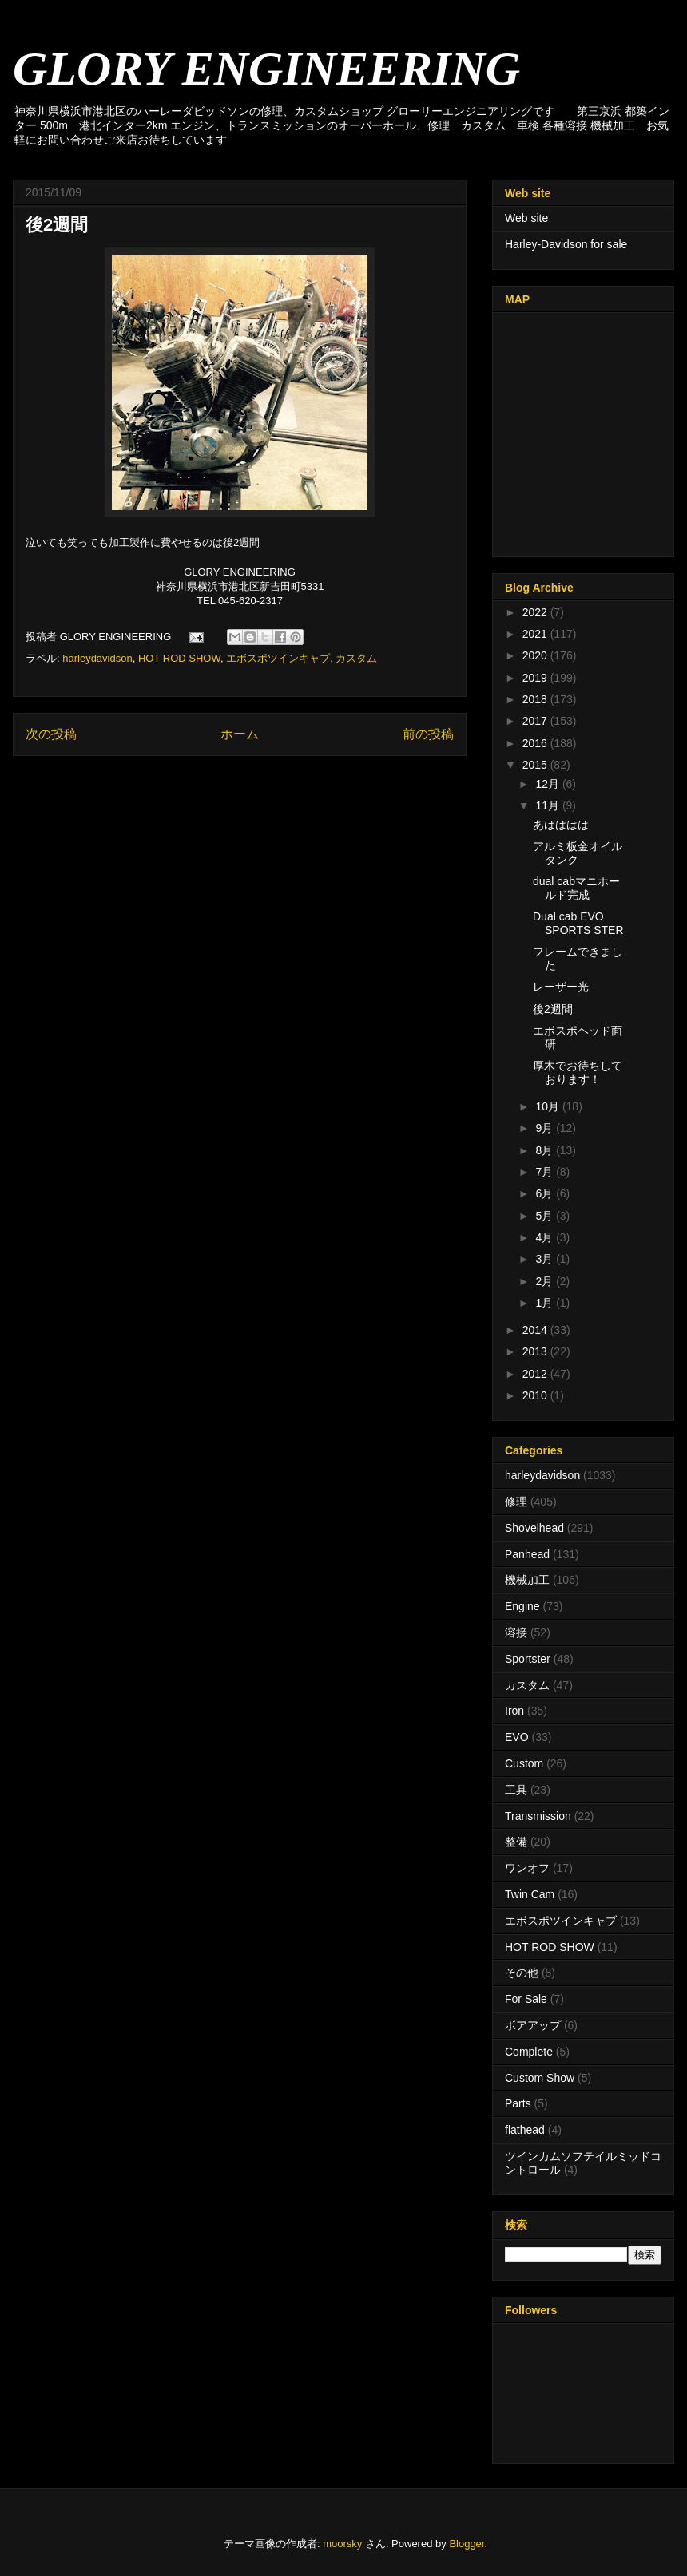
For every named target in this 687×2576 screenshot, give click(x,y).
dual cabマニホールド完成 (576, 888)
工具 (516, 1789)
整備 (516, 1841)
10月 (548, 1106)
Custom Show (539, 2077)
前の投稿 (428, 734)
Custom (524, 1763)
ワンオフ (527, 1868)
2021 (536, 633)
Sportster (527, 1658)
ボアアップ (533, 2025)
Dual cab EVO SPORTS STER (578, 923)
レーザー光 (561, 986)
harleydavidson (97, 658)
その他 (521, 1972)
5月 (545, 1215)
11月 (548, 805)
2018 (536, 699)
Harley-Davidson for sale (566, 244)
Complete (529, 2051)
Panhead (527, 1554)
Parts (518, 2103)
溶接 (516, 1632)
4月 (545, 1237)
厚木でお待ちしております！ (577, 1072)
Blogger (466, 2544)
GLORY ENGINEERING (266, 68)
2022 (536, 612)
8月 (545, 1150)
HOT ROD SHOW (179, 658)
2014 (536, 1330)
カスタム (356, 658)
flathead (525, 2129)
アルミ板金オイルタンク (577, 853)
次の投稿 (51, 734)
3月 (545, 1258)
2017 (536, 720)
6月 (545, 1193)
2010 (536, 1395)
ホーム (239, 734)
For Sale (526, 1998)
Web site (526, 218)
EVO (517, 1737)
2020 (536, 655)
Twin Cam (529, 1894)
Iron (514, 1710)
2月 (545, 1281)
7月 (545, 1171)
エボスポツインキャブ (278, 658)
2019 (536, 677)
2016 (536, 743)
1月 (545, 1302)
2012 (536, 1373)
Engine (522, 1606)
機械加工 (527, 1579)
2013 (536, 1351)
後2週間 (553, 1009)
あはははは (561, 824)
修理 (516, 1501)
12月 (548, 784)
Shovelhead (534, 1527)
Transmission (538, 1816)
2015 (536, 764)
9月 (545, 1128)
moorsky (342, 2544)
